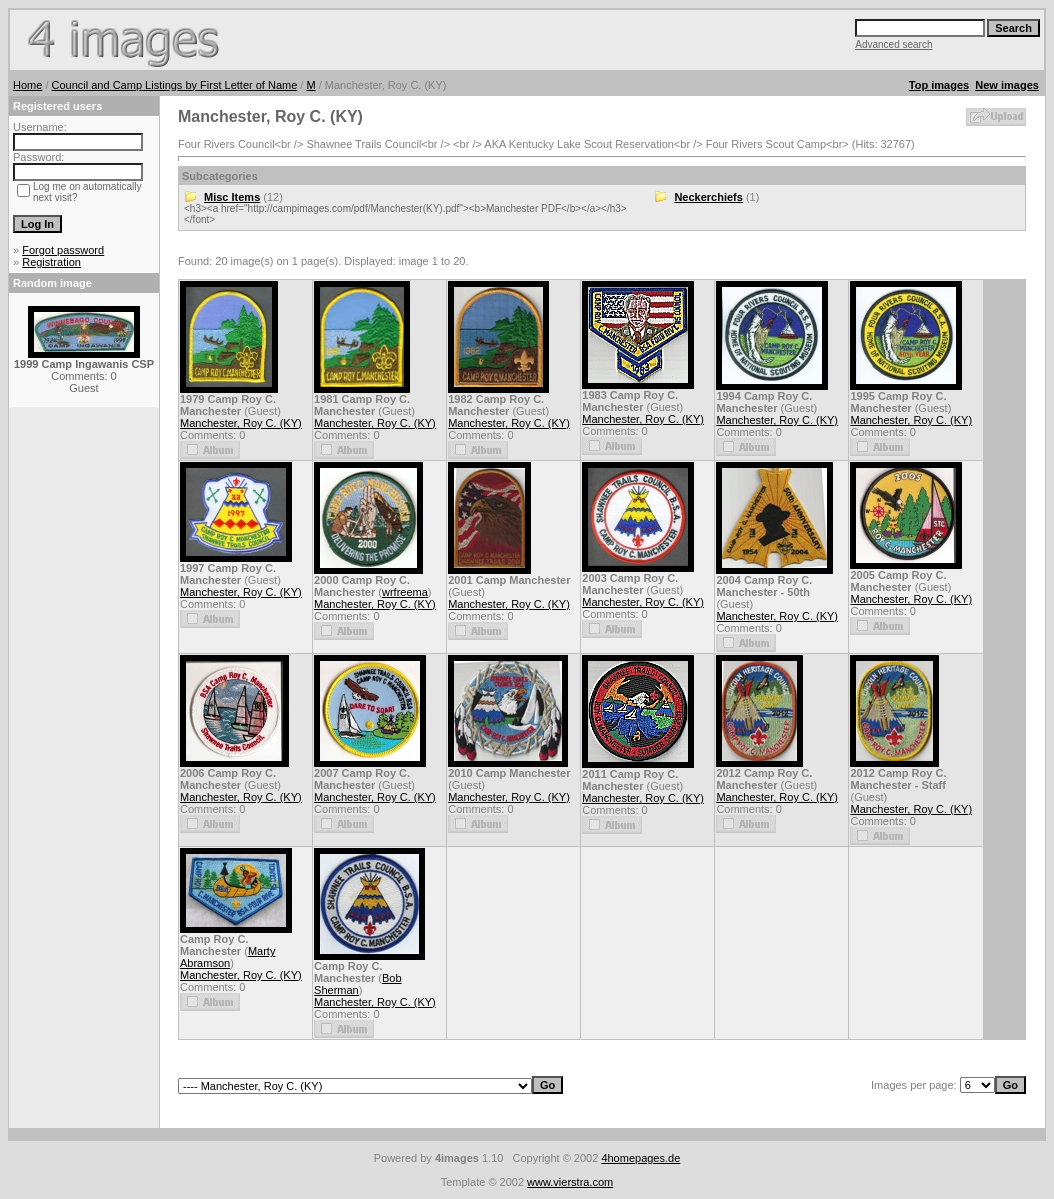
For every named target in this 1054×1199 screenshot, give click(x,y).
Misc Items (232, 197)
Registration (51, 262)
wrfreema (405, 592)
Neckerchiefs (708, 197)
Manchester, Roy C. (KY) (241, 423)
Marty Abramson (227, 957)
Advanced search (893, 44)
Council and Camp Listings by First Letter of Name (175, 85)
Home (27, 85)
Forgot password (63, 250)
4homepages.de (640, 1158)
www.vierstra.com (570, 1182)
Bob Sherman (357, 984)
